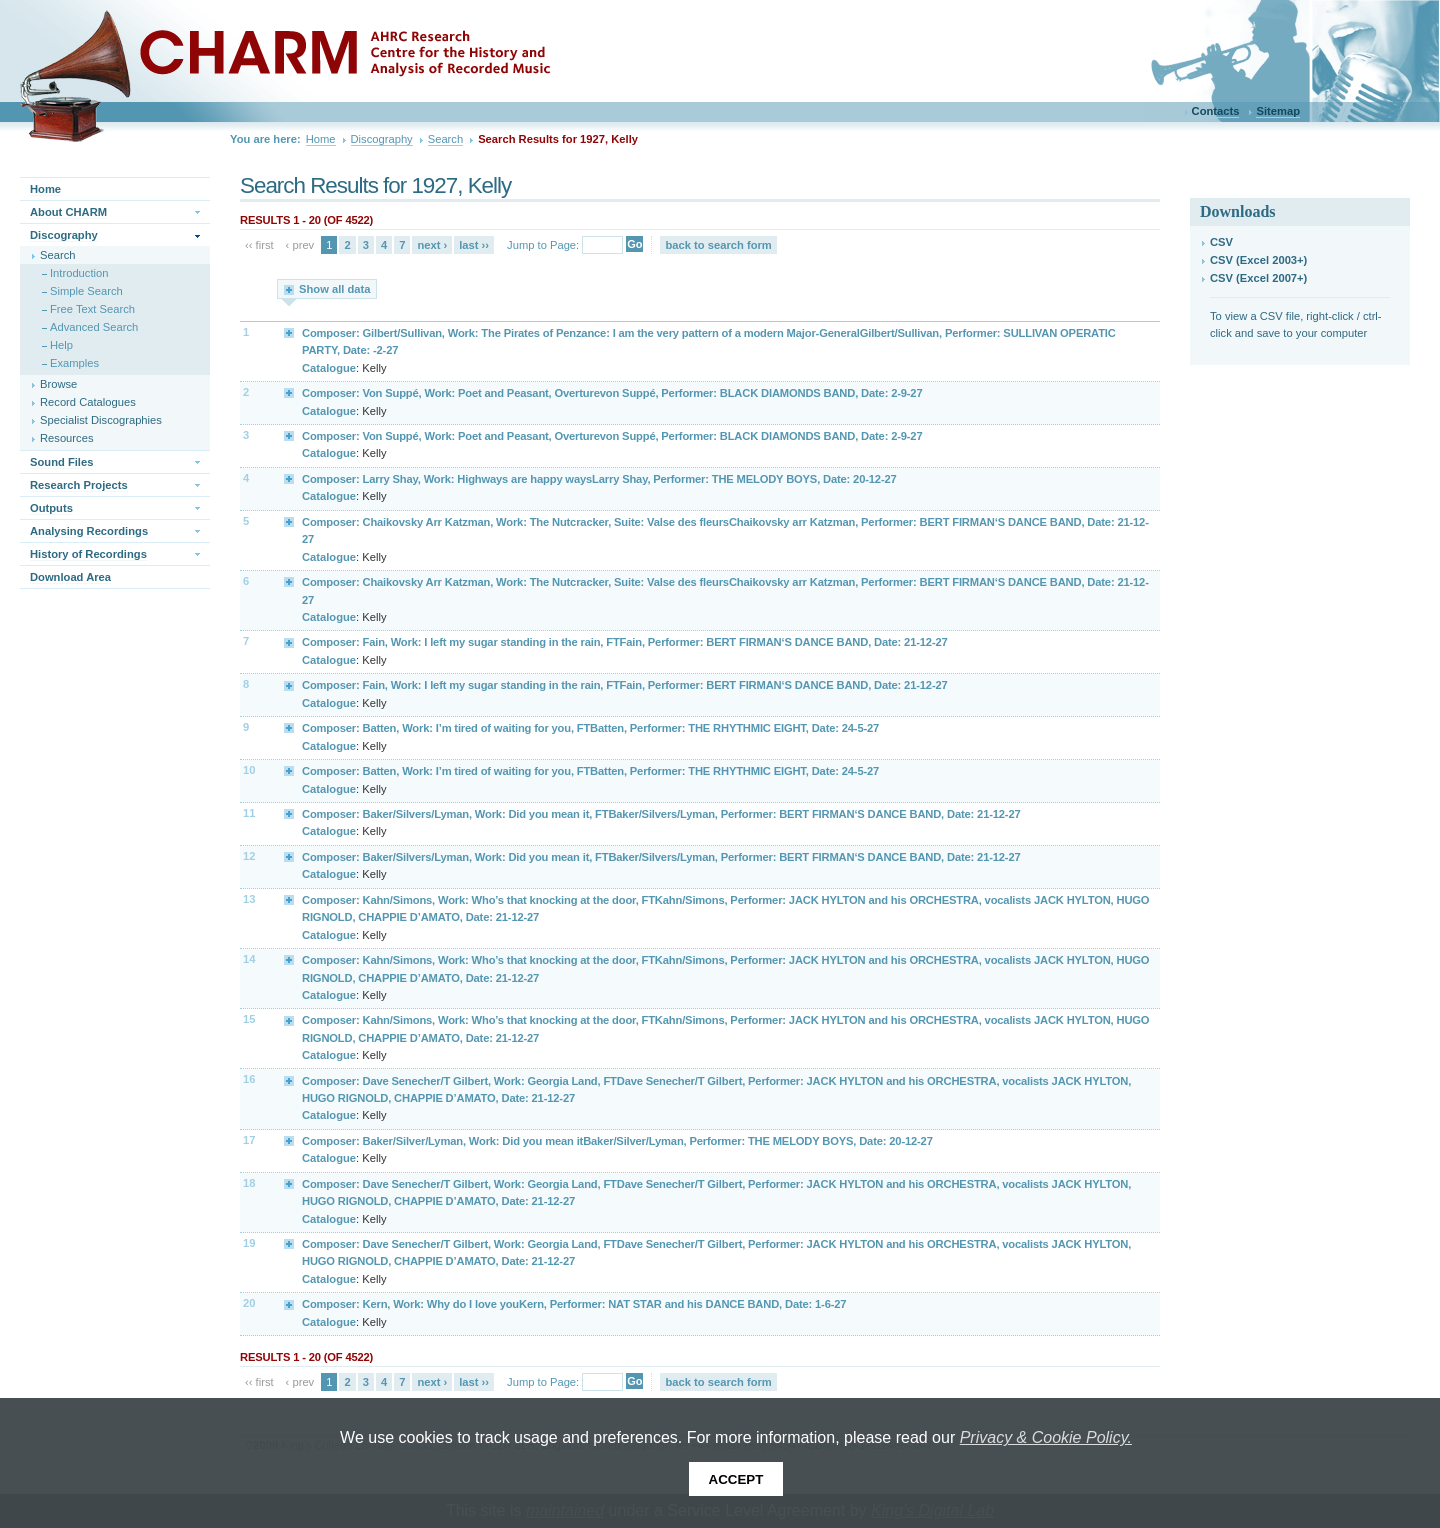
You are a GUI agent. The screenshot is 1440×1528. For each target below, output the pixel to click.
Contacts (1216, 111)
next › (432, 245)
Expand (290, 332)
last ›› (474, 245)
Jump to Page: (543, 245)
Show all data (335, 289)
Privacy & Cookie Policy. (1046, 1437)
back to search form (718, 245)
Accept (736, 1479)
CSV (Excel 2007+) (1258, 278)
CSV (1221, 242)
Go (634, 244)
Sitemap (1278, 111)
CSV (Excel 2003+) (1258, 260)
